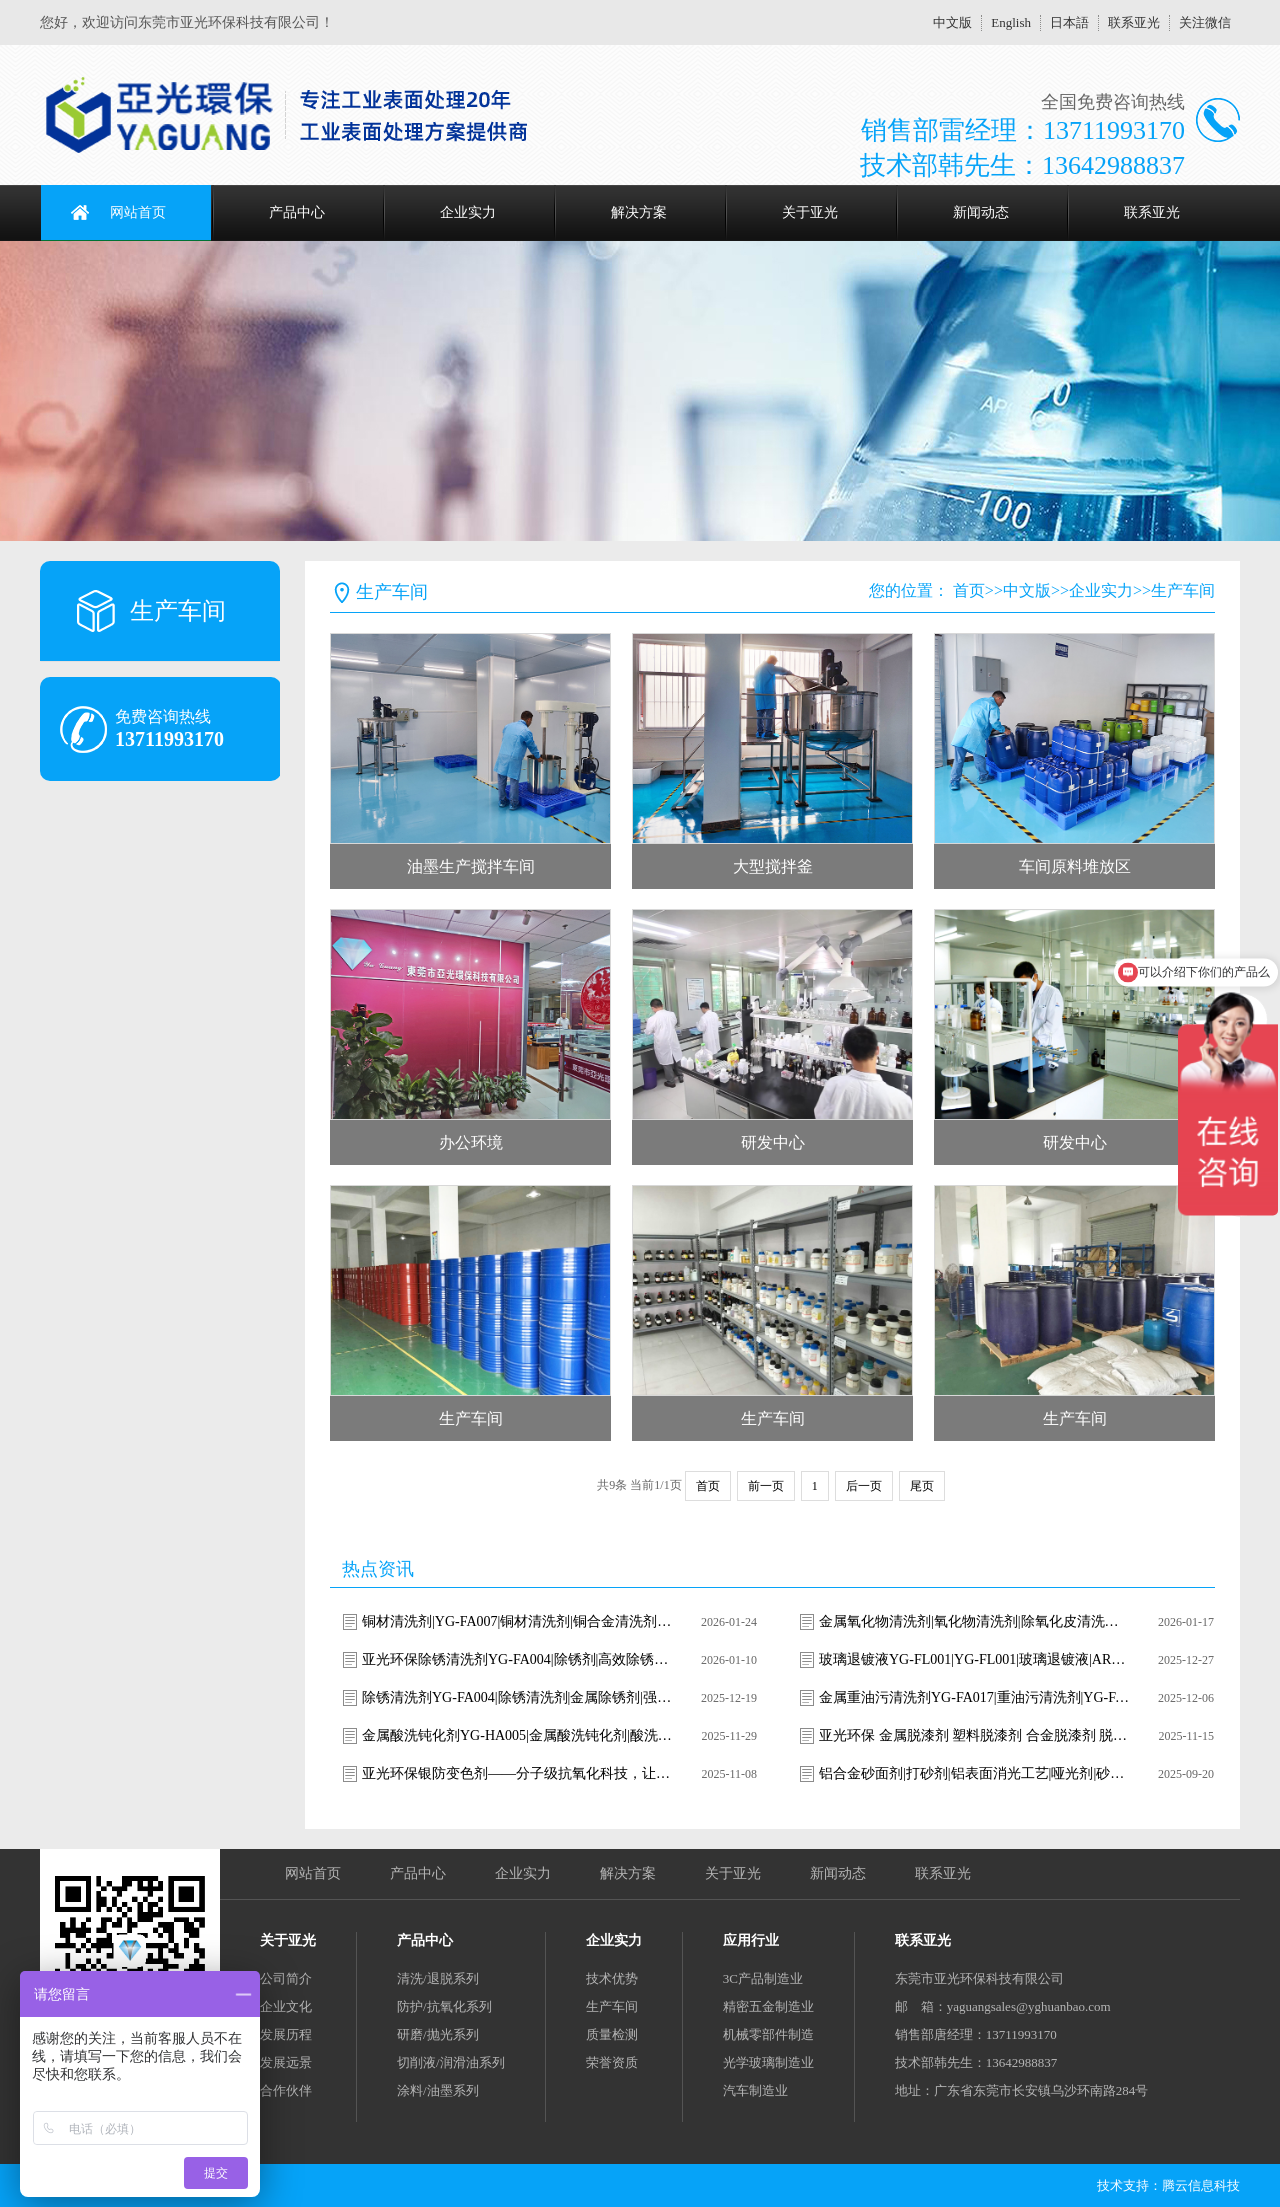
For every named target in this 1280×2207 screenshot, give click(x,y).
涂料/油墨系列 (438, 2090)
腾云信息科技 (1201, 2185)
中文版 (952, 22)
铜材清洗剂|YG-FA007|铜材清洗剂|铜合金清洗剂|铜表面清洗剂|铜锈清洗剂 (517, 1621)
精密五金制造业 (768, 2006)
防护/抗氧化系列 (444, 2006)
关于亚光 (810, 212)
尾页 (922, 1486)
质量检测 (612, 2034)
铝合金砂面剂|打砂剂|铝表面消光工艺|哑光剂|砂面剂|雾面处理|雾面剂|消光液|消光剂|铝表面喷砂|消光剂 (974, 1773)
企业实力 (468, 212)
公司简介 (286, 1978)
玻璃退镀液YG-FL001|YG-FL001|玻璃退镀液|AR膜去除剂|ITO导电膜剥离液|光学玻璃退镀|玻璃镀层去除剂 (974, 1659)
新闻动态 (981, 212)
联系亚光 (1134, 22)
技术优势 (612, 1978)
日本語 (1069, 22)
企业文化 (286, 2006)
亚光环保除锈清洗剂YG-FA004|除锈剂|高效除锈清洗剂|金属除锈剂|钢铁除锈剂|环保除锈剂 (517, 1659)
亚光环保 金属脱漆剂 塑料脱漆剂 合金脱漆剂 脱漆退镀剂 (974, 1735)
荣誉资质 (612, 2062)
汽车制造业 (755, 2090)
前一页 (766, 1486)
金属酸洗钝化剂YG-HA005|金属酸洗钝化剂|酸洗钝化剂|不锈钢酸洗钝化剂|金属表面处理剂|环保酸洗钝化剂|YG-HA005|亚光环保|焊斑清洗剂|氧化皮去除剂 (517, 1735)
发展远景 (286, 2062)
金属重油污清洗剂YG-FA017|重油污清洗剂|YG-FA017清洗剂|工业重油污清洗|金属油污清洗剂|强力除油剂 (974, 1697)
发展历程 (286, 2034)
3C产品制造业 (763, 1978)
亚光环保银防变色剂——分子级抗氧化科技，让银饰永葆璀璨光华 (517, 1773)
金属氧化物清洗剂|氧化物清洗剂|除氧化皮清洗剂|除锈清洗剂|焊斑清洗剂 (974, 1621)
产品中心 (297, 212)
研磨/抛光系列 (438, 2034)
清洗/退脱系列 (438, 1978)
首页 (969, 590)
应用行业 (751, 1940)
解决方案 (639, 212)
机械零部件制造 (768, 2034)
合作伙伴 (286, 2090)
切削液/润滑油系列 (451, 2062)
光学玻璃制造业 (768, 2062)
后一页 (864, 1486)
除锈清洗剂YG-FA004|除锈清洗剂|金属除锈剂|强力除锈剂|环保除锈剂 (517, 1697)
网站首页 (138, 212)
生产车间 (1183, 590)
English (1011, 22)
